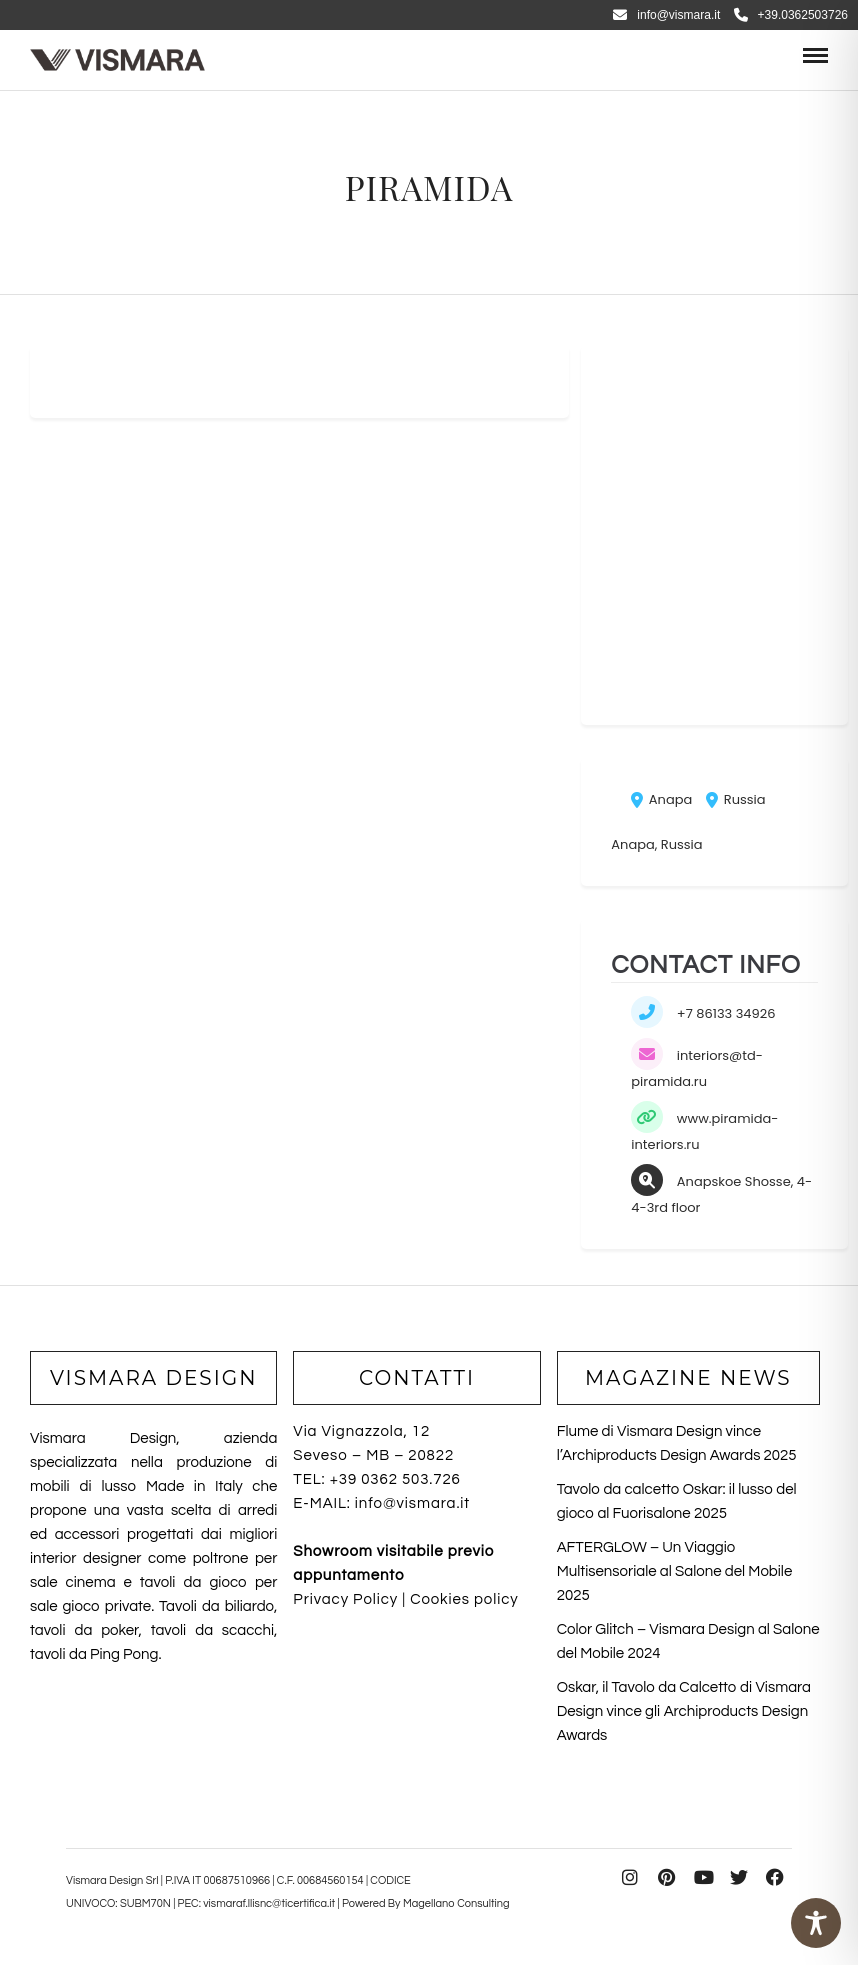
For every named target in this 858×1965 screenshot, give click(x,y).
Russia (735, 799)
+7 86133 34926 (726, 1013)
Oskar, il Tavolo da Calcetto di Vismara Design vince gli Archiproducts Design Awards (684, 1711)
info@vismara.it (666, 15)
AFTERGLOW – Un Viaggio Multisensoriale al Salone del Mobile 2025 (675, 1571)
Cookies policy (464, 1599)
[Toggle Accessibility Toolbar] (816, 1923)
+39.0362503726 (791, 15)
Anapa (661, 799)
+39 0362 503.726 (395, 1479)
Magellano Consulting (456, 1903)
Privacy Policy (345, 1599)
